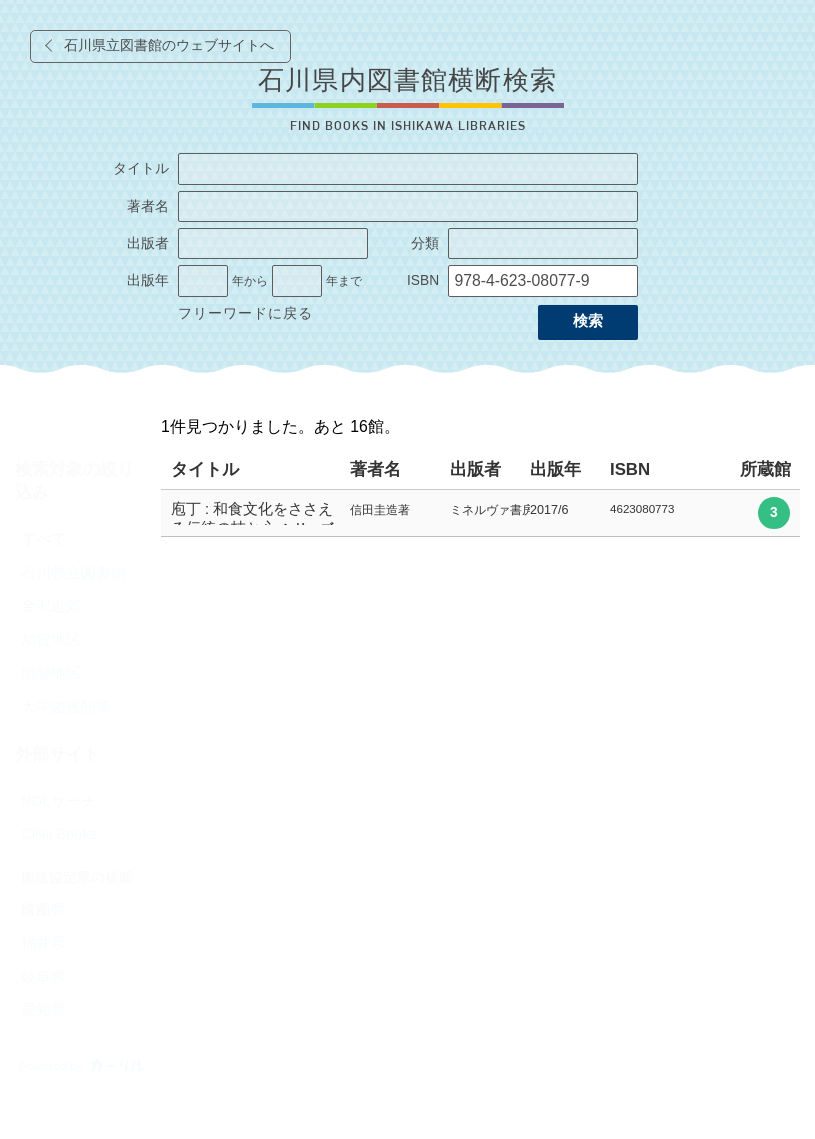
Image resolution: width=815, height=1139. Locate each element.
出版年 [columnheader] (555, 469)
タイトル (141, 168)
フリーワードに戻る (245, 313)
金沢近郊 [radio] (51, 606)
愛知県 (43, 1010)
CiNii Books (59, 834)
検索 (588, 321)
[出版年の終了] (297, 281)
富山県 (43, 910)
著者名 (148, 206)
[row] (480, 513)
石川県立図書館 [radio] (73, 573)
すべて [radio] (43, 539)
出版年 (148, 280)
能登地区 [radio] (51, 673)
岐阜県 (43, 977)
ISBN (423, 280)
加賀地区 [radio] (51, 640)
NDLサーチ (58, 801)
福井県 (43, 943)
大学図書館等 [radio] (66, 707)
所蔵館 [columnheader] (765, 469)
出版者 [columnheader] (475, 469)
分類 (425, 243)
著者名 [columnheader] (375, 469)
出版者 (148, 243)
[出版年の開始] (203, 281)
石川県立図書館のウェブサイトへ (169, 45)
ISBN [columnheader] (630, 469)
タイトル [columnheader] (205, 469)
